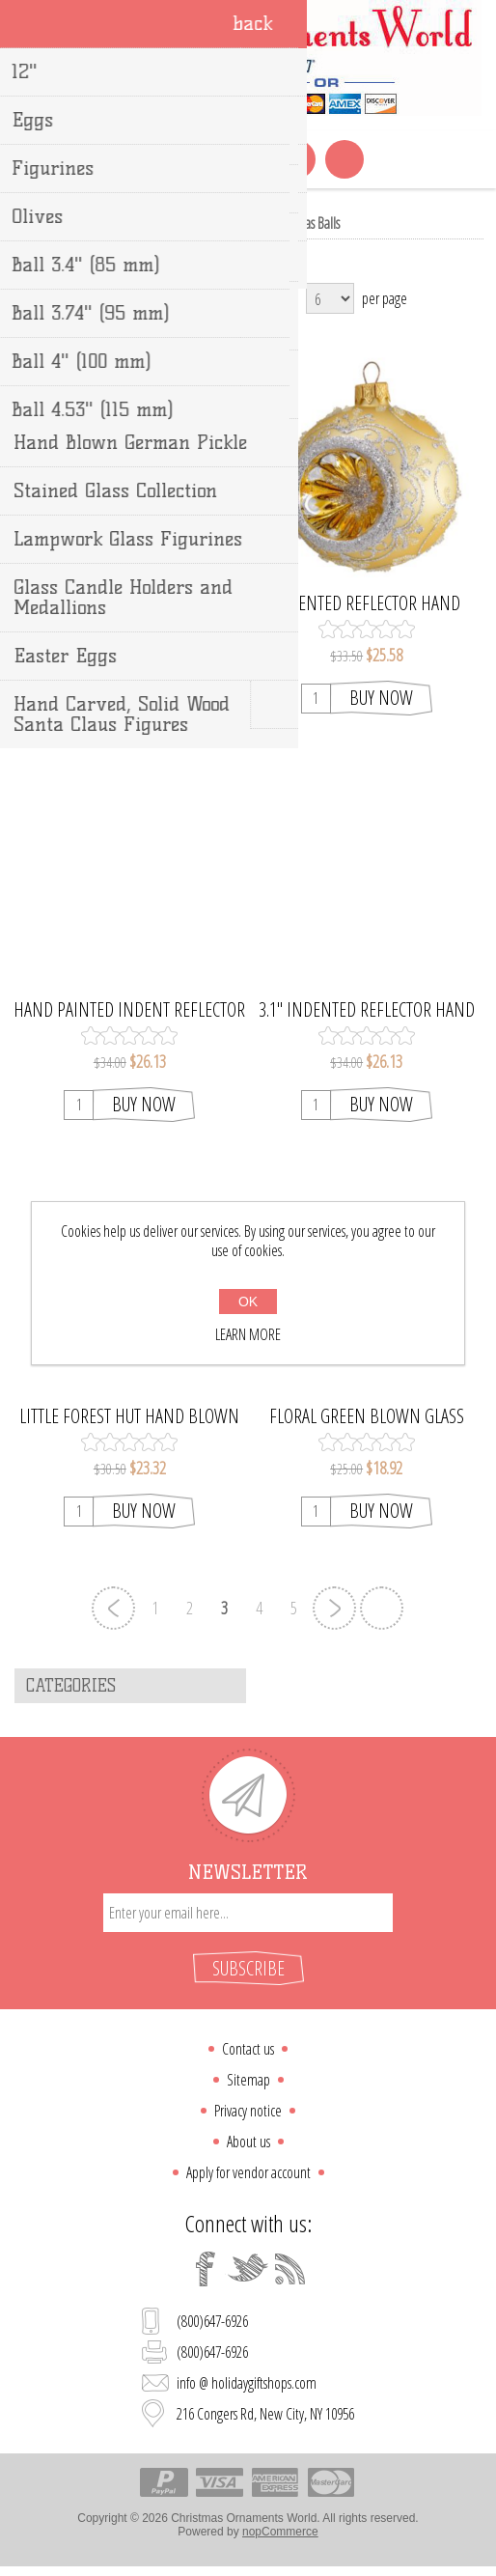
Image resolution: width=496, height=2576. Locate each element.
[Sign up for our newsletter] (248, 1912)
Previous (113, 1608)
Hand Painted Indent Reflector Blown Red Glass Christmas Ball (129, 1010)
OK (248, 1301)
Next (334, 1608)
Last (381, 1608)
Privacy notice (248, 2110)
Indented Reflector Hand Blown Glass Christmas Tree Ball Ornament (366, 603)
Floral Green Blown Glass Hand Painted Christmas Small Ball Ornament (367, 1416)
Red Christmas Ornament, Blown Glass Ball (130, 603)
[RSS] (290, 2269)
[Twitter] (248, 2269)
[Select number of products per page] (330, 298)
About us (248, 2141)
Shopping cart (248, 159)
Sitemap (248, 2079)
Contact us (248, 2048)
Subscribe (248, 1968)
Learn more (248, 1334)
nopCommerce (280, 2531)
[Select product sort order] (190, 298)
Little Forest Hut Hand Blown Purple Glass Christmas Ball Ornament (129, 1416)
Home (172, 223)
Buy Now (144, 698)
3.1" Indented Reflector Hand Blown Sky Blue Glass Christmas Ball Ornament (367, 1010)
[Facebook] (205, 2269)
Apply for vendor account (248, 2172)
